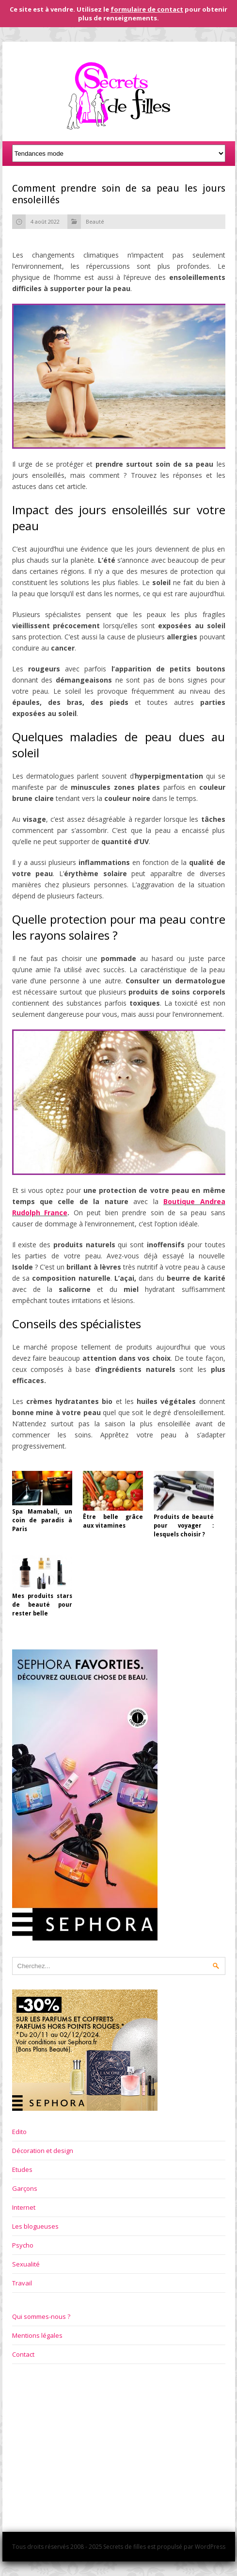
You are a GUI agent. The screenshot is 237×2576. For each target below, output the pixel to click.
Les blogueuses (35, 2226)
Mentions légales (37, 2335)
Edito (19, 2131)
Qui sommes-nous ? (41, 2316)
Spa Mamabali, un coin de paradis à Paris (42, 1520)
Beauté (95, 221)
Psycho (22, 2245)
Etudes (22, 2169)
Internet (23, 2207)
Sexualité (26, 2264)
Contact (23, 2354)
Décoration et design (42, 2150)
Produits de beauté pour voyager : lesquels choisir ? (184, 1526)
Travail (22, 2283)
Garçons (24, 2188)
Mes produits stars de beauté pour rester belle (42, 1605)
